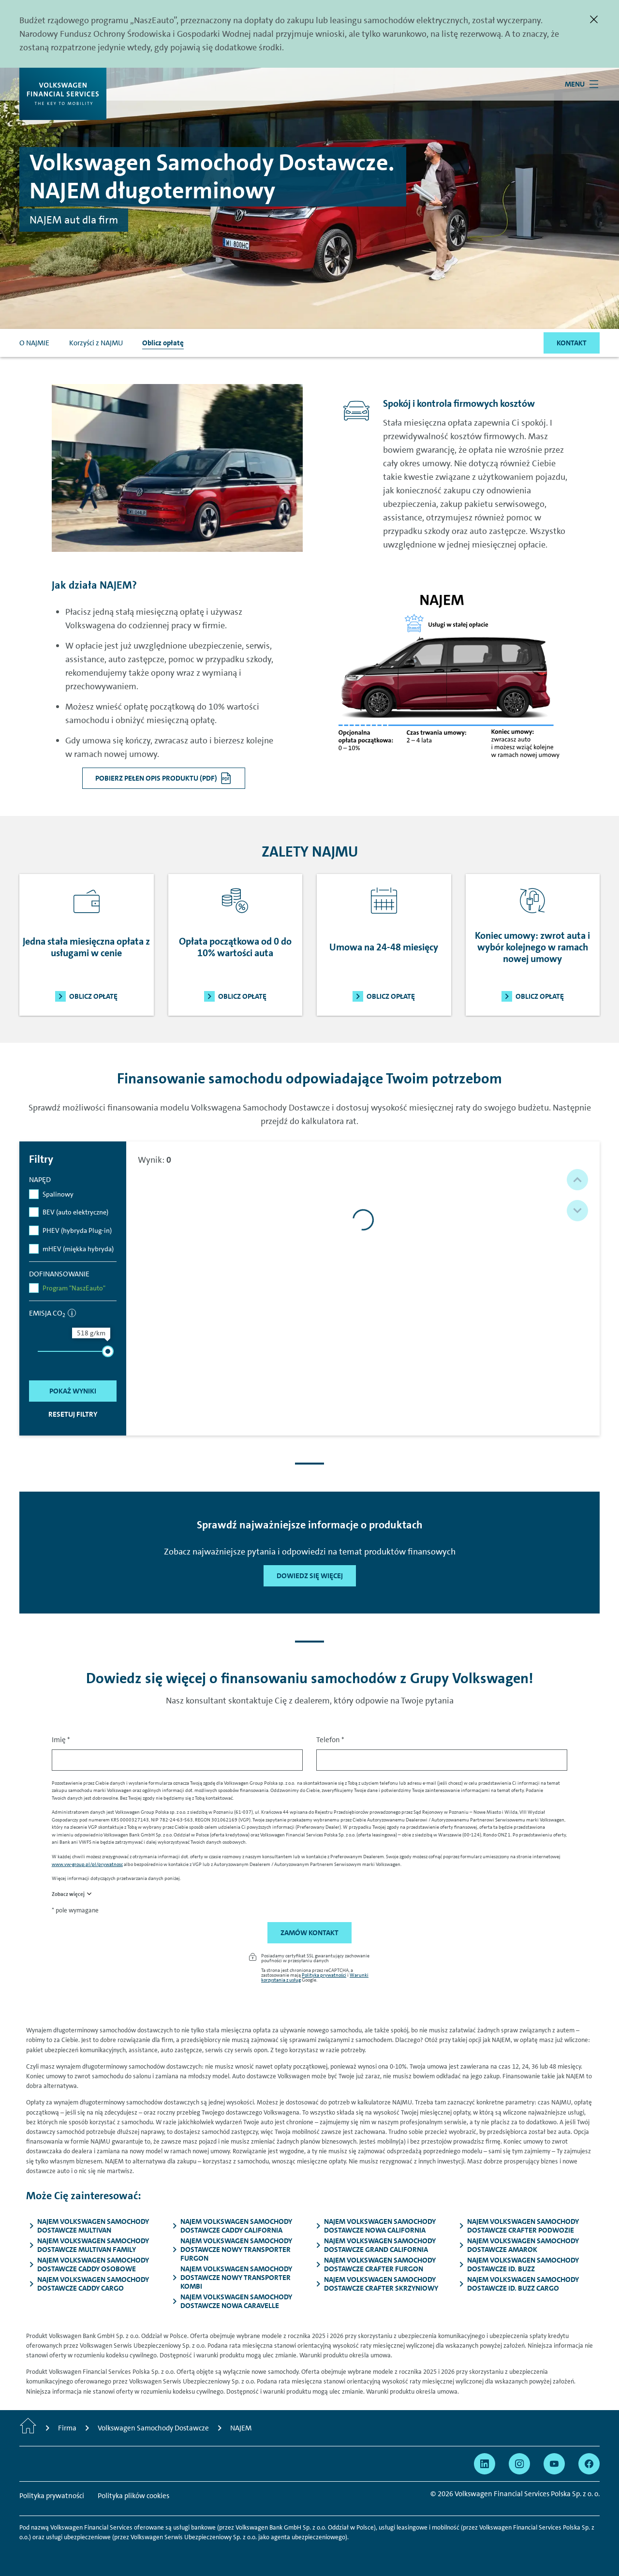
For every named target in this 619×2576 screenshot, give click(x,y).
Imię (61, 1740)
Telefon (330, 1740)
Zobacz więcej (68, 1894)
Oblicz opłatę (163, 343)
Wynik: (154, 1160)
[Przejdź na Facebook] (589, 2463)
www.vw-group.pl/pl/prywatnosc (87, 1864)
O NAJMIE (34, 343)
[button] (577, 1179)
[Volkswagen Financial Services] (62, 94)
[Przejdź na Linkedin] (484, 2463)
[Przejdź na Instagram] (519, 2463)
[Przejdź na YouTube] (554, 2463)
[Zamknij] (594, 19)
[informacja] (72, 1313)
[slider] (108, 1351)
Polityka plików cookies (133, 2496)
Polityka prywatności (324, 1974)
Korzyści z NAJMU (96, 343)
